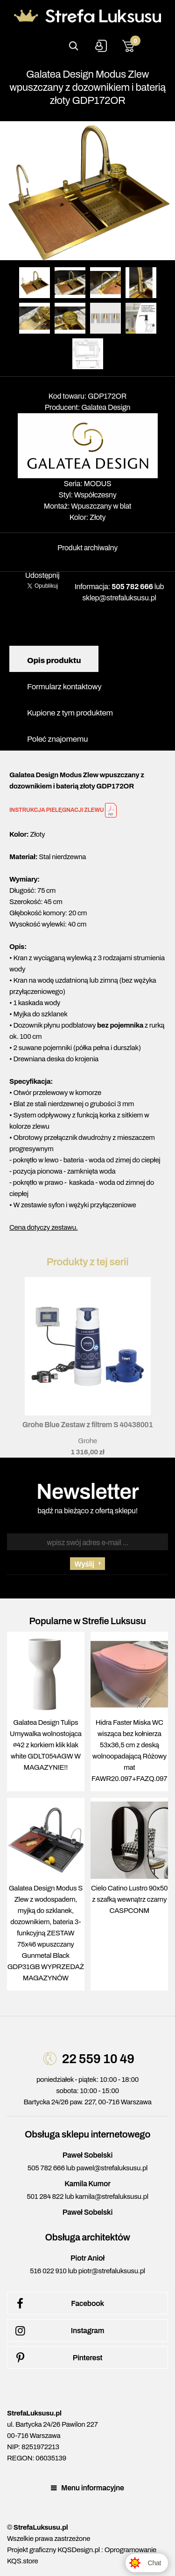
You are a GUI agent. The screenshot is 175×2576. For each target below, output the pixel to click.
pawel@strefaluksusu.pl (112, 2168)
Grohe (87, 1441)
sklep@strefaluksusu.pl (119, 598)
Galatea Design (105, 407)
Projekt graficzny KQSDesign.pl (53, 2550)
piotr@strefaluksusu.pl (111, 2271)
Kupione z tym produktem (70, 712)
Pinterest (57, 2358)
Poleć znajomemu (57, 739)
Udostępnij (42, 575)
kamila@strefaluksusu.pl (111, 2196)
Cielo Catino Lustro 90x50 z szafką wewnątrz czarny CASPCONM (129, 1899)
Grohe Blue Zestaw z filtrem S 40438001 (87, 1425)
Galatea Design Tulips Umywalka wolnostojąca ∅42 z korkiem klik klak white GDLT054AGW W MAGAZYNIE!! (46, 1745)
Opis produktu (54, 660)
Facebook (58, 2303)
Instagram (58, 2330)
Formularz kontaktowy (64, 686)
